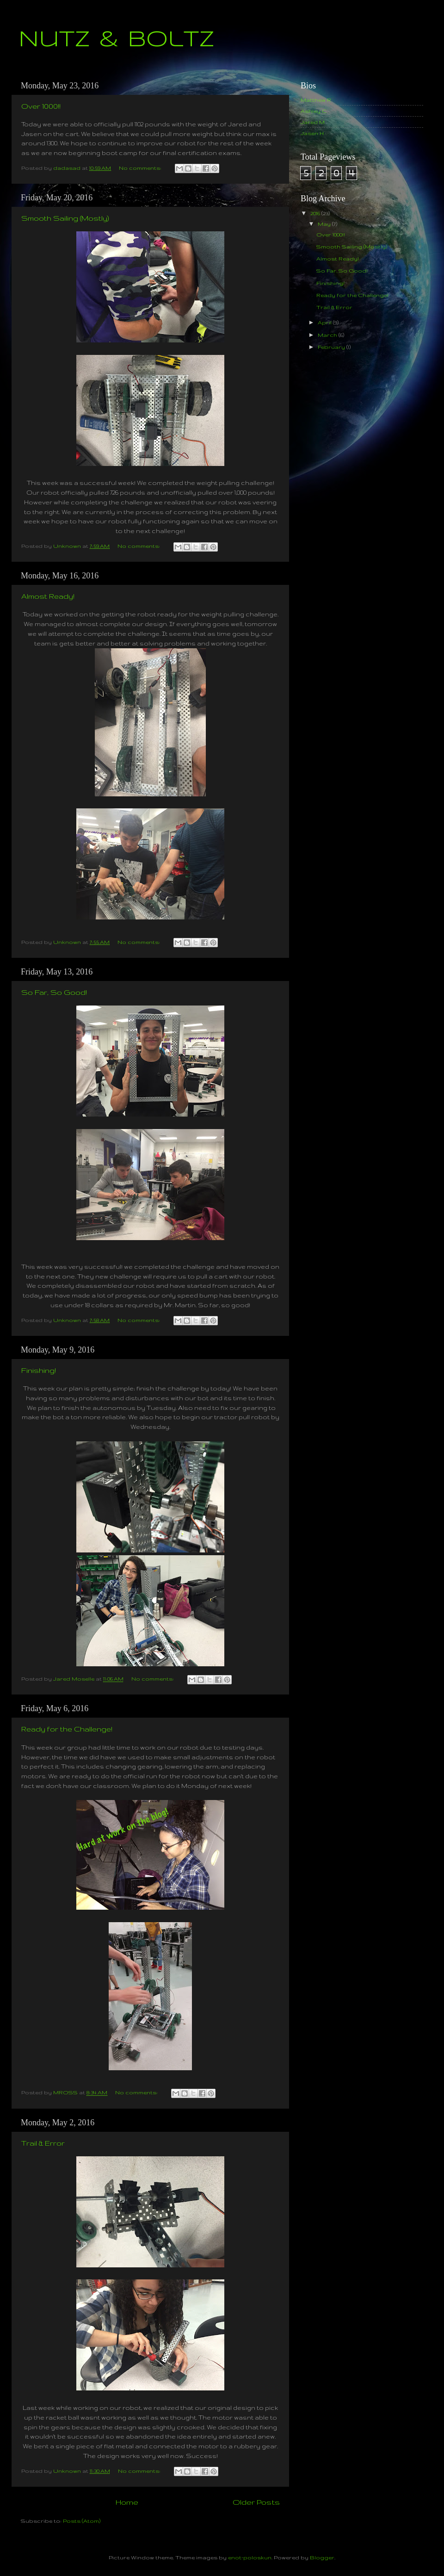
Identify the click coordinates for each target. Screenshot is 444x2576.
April (325, 322)
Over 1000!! (41, 106)
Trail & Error (43, 2143)
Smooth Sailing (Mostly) (65, 218)
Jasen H (312, 133)
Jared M (313, 122)
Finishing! (38, 1370)
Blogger (322, 2557)
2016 (315, 213)
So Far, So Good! (54, 992)
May (325, 224)
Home (127, 2502)
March (328, 335)
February (332, 347)
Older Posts (256, 2502)
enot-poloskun (249, 2557)
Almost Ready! (47, 596)
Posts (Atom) (81, 2521)
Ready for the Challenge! (66, 1729)
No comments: (141, 168)
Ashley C (314, 111)
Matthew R (316, 100)
